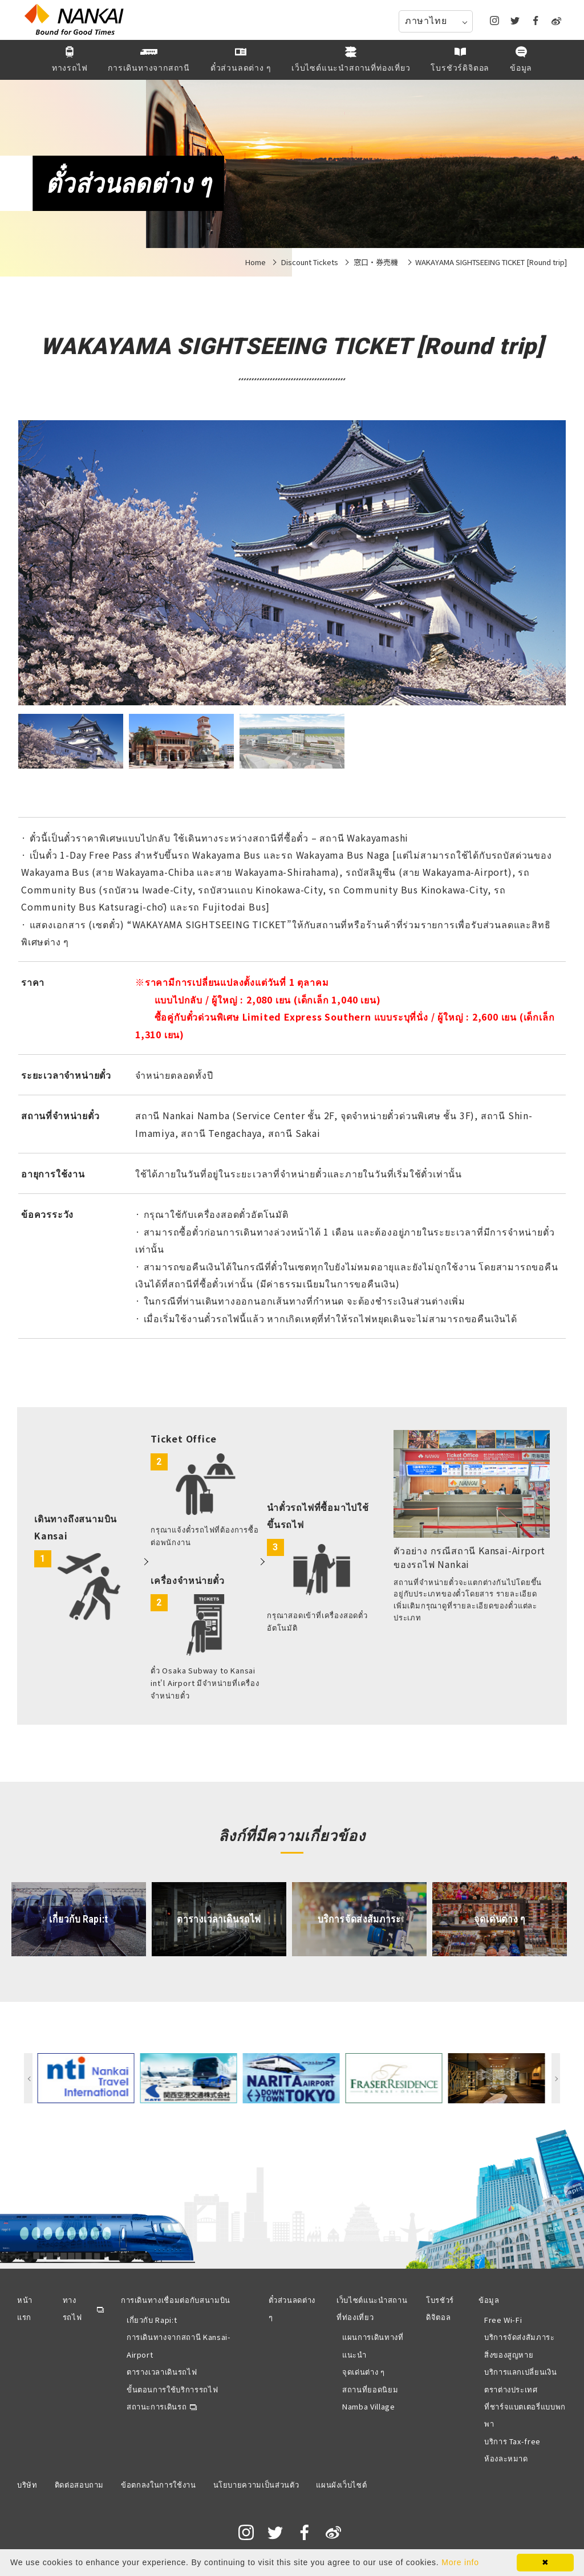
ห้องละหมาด (506, 2458)
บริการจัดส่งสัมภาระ (519, 2336)
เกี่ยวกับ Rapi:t (152, 2319)
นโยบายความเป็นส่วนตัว (256, 2484)
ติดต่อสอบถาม (79, 2484)
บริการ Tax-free (512, 2441)
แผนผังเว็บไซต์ (341, 2484)
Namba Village (368, 2406)
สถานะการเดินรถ (156, 2406)
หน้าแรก (25, 2308)
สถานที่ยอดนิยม (370, 2389)
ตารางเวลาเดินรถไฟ (162, 2371)
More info (460, 2562)
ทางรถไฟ (72, 2308)
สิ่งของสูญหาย (509, 2354)
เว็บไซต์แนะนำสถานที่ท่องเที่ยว (371, 2308)
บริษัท (27, 2484)
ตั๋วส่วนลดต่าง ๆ (292, 2308)
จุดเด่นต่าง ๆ (363, 2371)
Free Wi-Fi (503, 2319)
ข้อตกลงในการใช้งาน (158, 2484)
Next (555, 2078)
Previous (28, 2078)
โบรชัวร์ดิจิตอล (440, 2308)
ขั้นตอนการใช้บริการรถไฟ (172, 2389)
